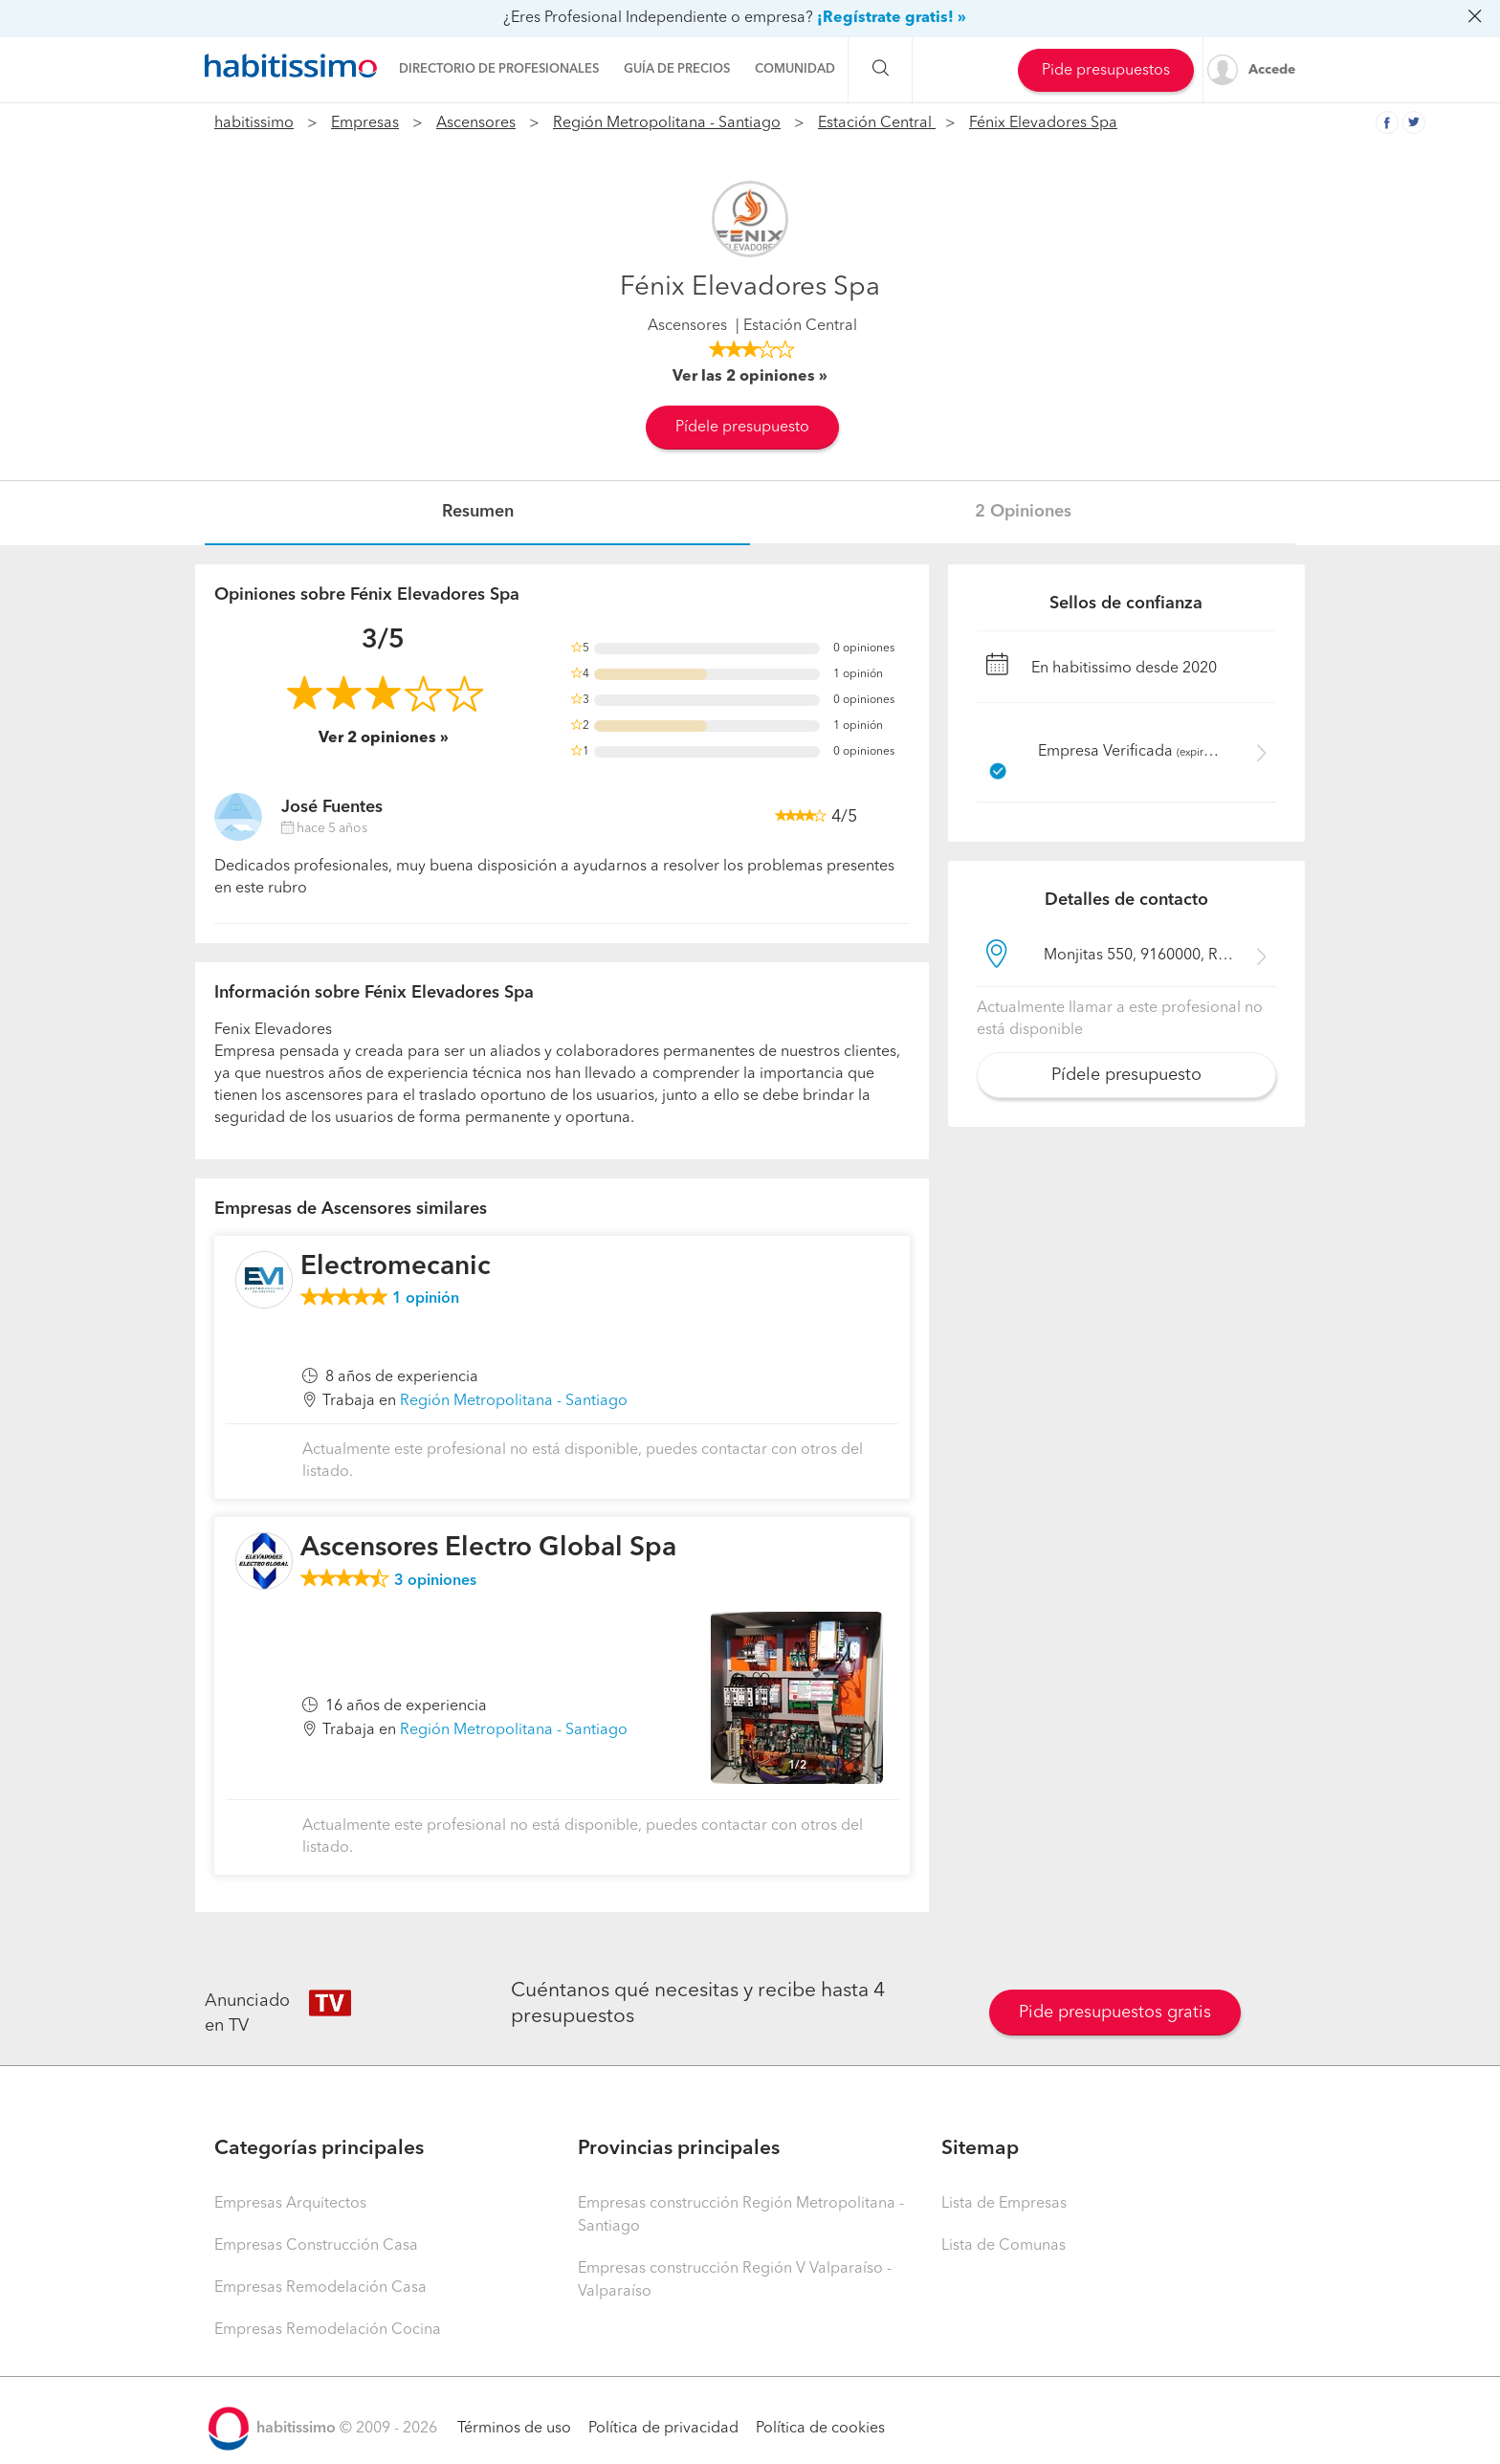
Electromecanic (395, 1267)
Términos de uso (514, 2428)
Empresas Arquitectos (290, 2203)
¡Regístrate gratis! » (891, 18)
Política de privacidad (663, 2428)
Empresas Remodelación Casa (320, 2288)
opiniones (435, 1581)
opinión (425, 1299)
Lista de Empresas (1004, 2203)
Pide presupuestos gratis (1115, 2012)
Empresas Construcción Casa (316, 2246)
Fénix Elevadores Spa (1043, 123)
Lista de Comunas (1003, 2246)
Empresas (365, 123)
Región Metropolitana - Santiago (667, 123)
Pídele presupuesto (742, 427)
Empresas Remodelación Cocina (327, 2330)
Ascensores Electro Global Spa (488, 1548)
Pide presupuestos (1106, 70)
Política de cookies (820, 2428)
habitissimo (254, 123)
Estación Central (877, 123)
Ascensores (476, 123)
